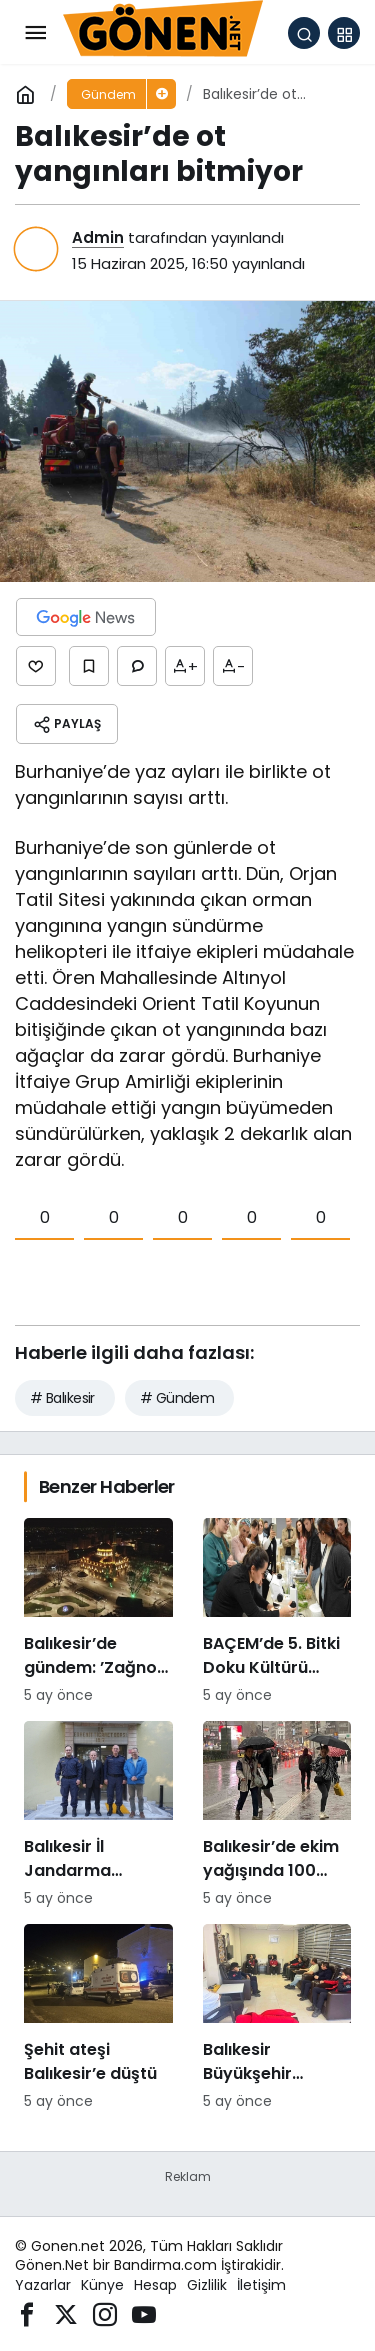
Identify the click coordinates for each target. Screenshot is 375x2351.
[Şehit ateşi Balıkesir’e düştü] (98, 2018)
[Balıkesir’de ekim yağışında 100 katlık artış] (277, 1815)
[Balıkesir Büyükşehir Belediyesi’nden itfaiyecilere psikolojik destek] (277, 2018)
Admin (98, 237)
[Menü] (35, 33)
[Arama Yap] (304, 33)
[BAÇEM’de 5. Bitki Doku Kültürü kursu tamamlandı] (277, 1612)
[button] (344, 33)
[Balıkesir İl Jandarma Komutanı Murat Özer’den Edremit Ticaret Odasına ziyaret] (98, 1815)
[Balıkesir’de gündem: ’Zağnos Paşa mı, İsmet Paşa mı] (98, 1612)
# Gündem (177, 1398)
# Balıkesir (62, 1398)
